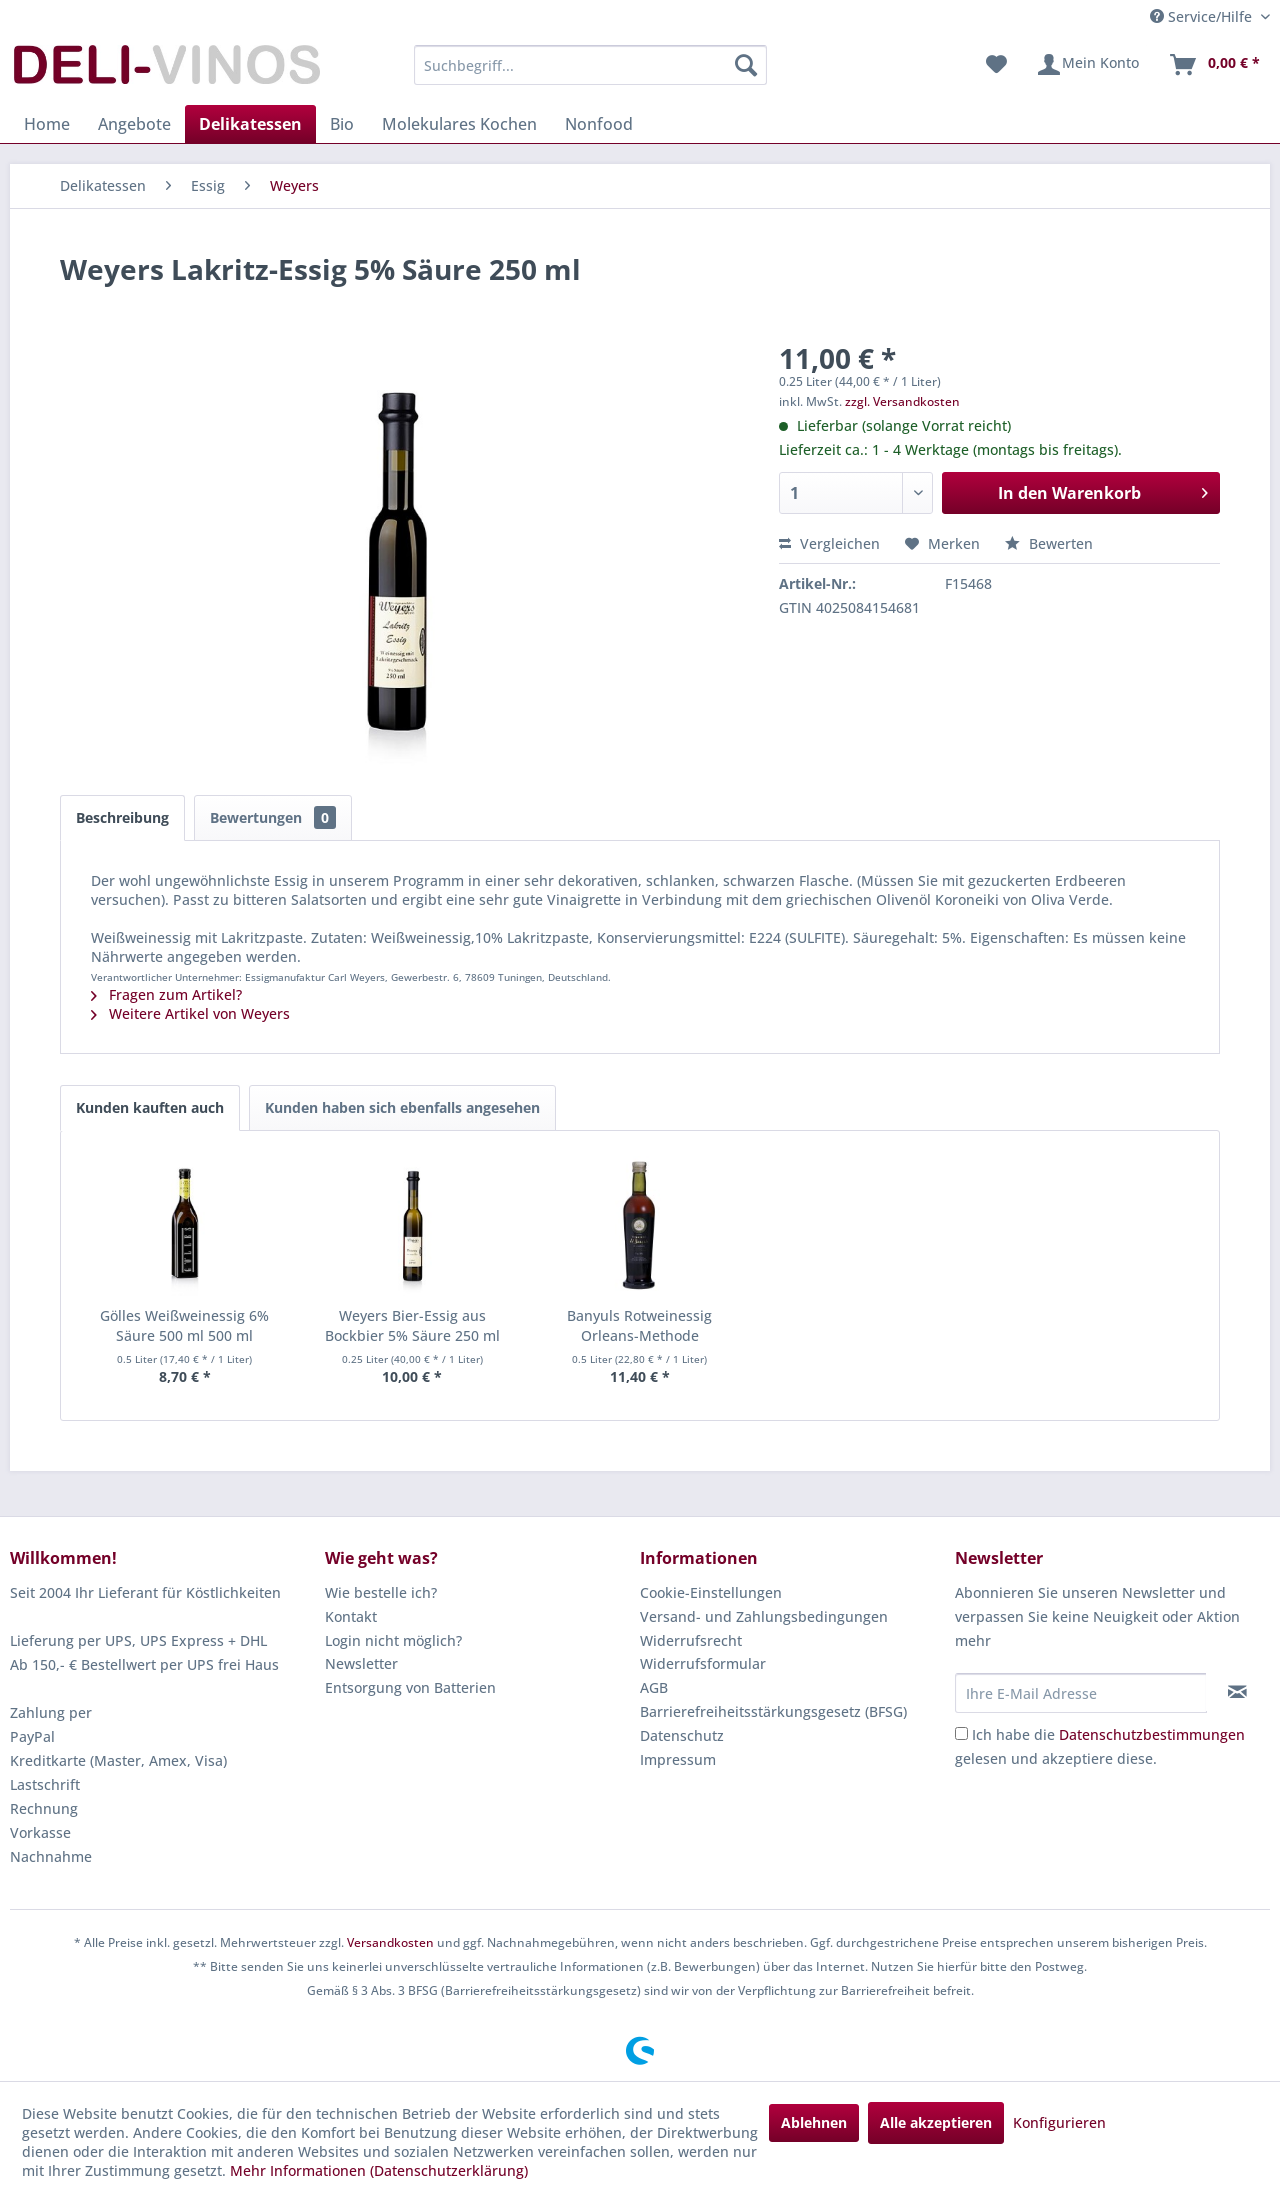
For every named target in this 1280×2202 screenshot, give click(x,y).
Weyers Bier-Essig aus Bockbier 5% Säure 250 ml (412, 1325)
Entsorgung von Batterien (410, 1687)
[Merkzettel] (996, 65)
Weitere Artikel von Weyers (190, 1013)
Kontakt (351, 1616)
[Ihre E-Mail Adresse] (1081, 1693)
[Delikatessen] (250, 124)
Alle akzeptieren (936, 2122)
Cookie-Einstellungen (711, 1592)
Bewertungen (273, 817)
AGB (654, 1687)
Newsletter (361, 1663)
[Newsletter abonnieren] (1237, 1692)
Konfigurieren (1059, 2122)
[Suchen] (746, 65)
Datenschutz (682, 1735)
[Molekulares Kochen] (459, 124)
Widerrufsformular (703, 1663)
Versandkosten (390, 1942)
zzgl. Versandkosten (902, 401)
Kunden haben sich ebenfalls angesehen (402, 1107)
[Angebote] (134, 124)
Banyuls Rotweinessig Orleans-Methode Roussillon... (639, 1326)
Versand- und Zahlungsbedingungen (764, 1616)
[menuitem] (590, 65)
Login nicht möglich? (393, 1640)
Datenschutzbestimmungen (1152, 1734)
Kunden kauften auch (150, 1107)
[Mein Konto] (1087, 65)
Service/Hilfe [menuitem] (1203, 16)
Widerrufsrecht (691, 1640)
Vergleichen (829, 543)
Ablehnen (814, 2122)
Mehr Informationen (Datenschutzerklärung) (379, 2170)
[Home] (47, 124)
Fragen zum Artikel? (166, 994)
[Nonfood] (599, 124)
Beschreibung (122, 817)
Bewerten (1049, 543)
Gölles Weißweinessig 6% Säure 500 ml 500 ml (184, 1325)
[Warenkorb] (1214, 65)
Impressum (678, 1759)
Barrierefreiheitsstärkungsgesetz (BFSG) (773, 1711)
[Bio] (342, 124)
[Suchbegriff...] (590, 65)
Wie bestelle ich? (381, 1592)
